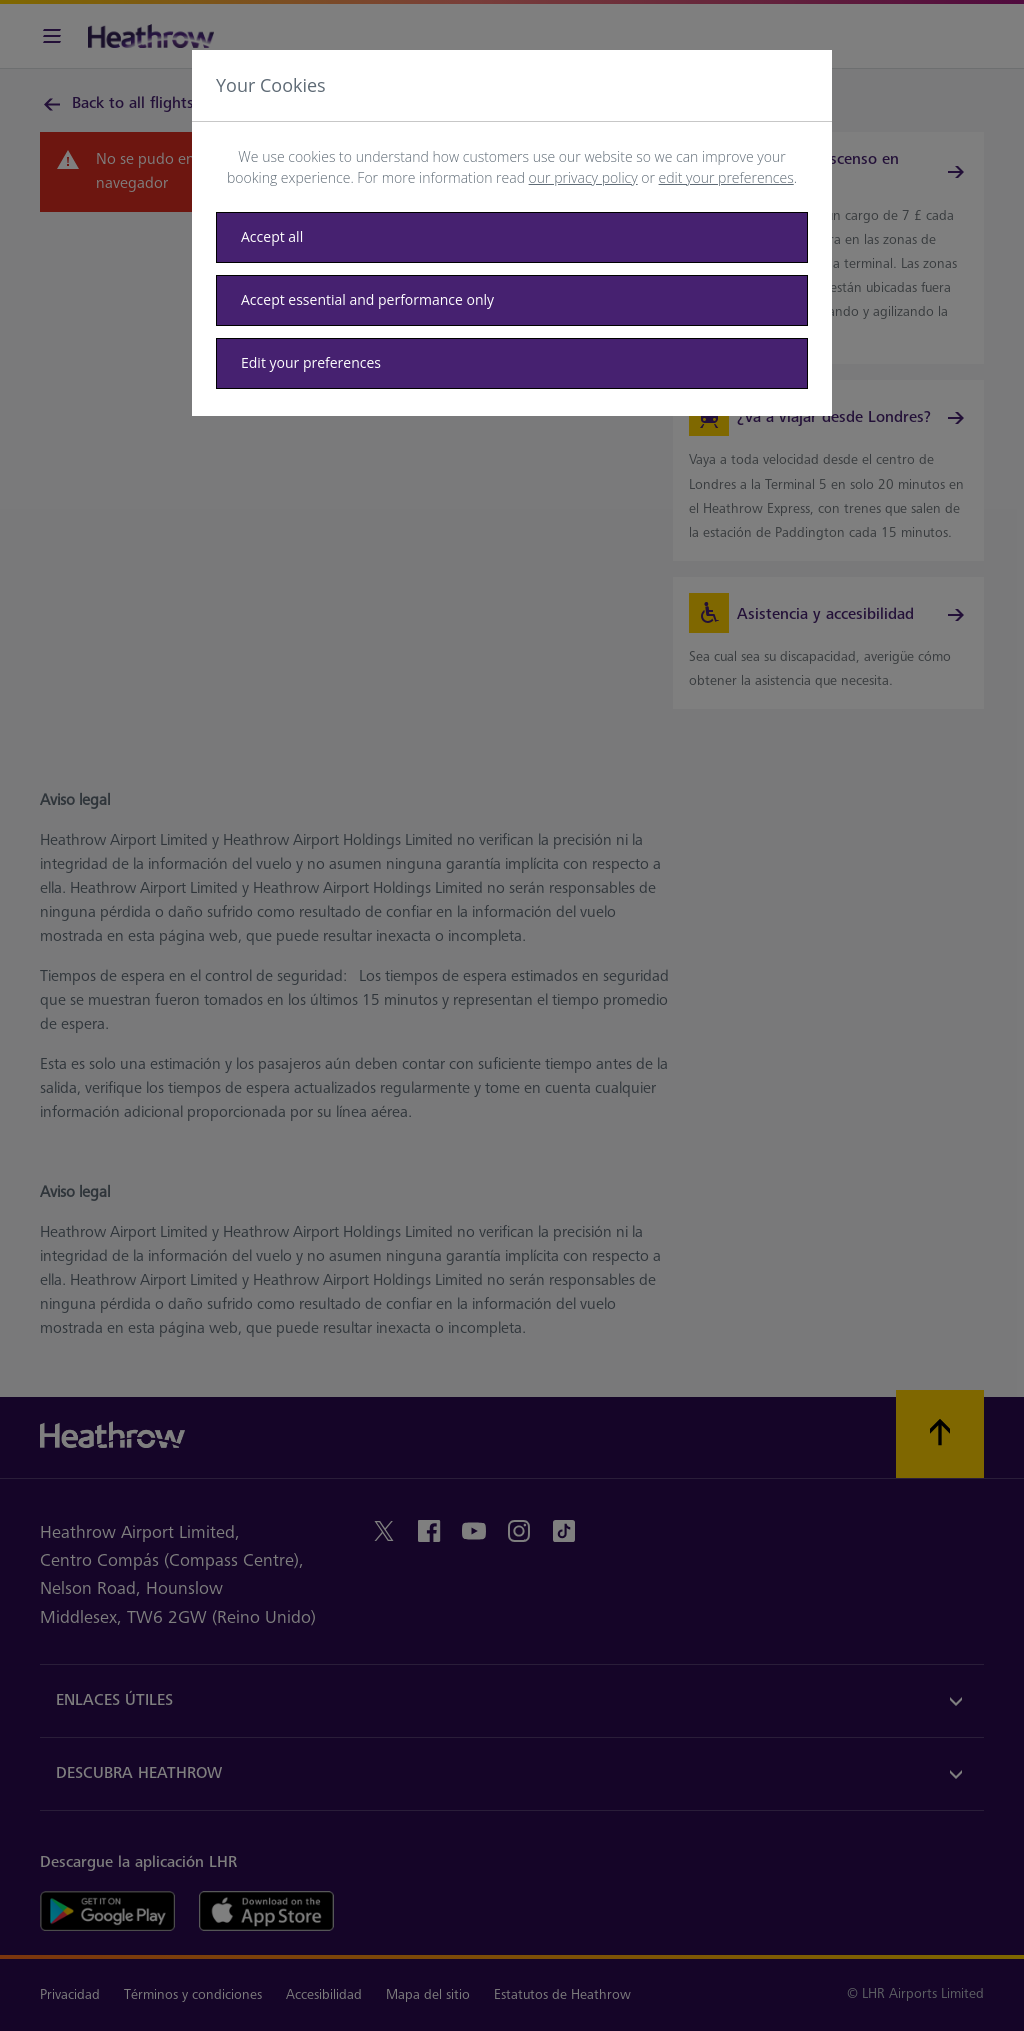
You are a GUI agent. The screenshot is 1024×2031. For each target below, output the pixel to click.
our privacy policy (583, 177)
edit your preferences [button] (726, 177)
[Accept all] (512, 237)
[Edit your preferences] (512, 363)
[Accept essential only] (512, 300)
